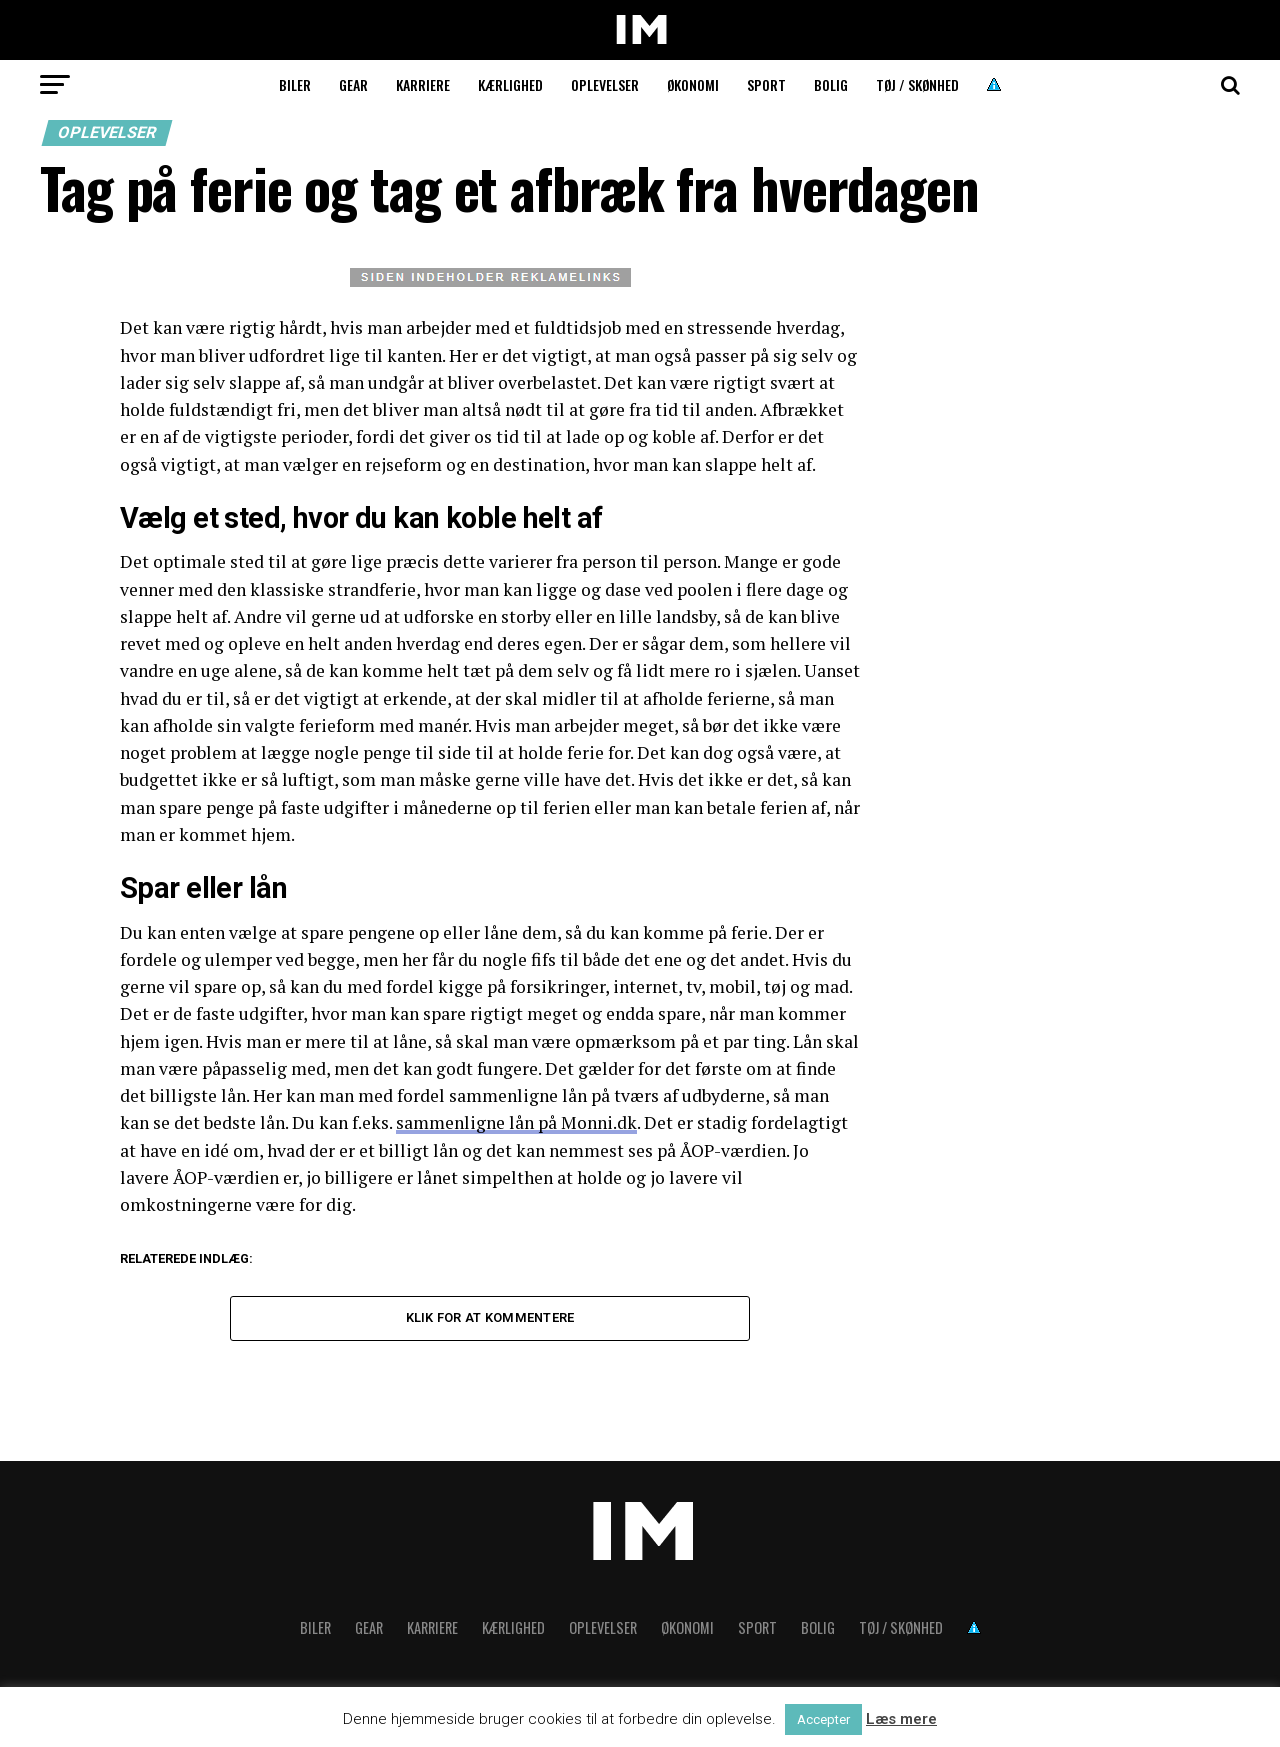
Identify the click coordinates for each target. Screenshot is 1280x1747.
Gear (353, 84)
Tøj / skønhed (917, 84)
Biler (295, 84)
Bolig (831, 84)
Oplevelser (605, 84)
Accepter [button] (823, 1719)
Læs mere (901, 1719)
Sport (766, 84)
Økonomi (693, 84)
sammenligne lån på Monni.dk (516, 1122)
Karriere (423, 84)
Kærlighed (510, 84)
